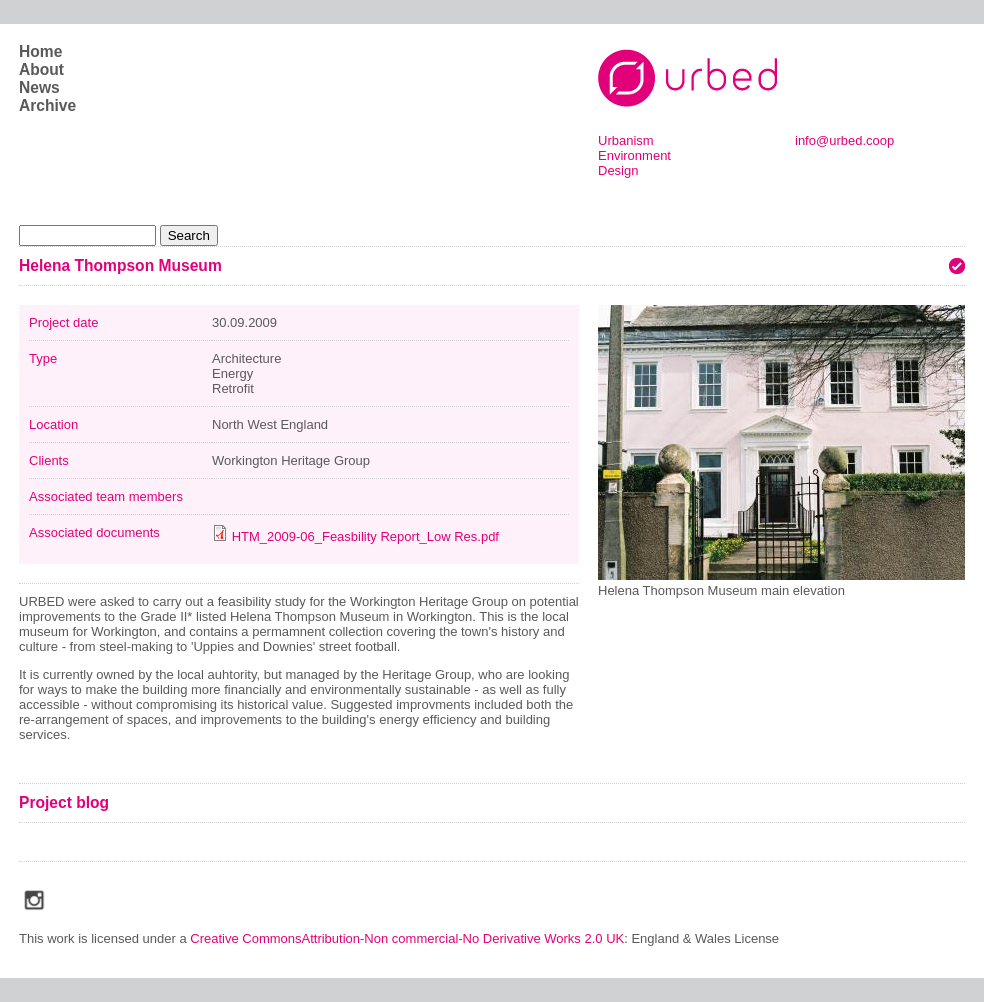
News (39, 87)
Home (40, 51)
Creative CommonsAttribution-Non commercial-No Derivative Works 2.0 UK (407, 938)
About (41, 69)
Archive (47, 105)
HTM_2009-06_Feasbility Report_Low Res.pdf (365, 536)
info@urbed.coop (844, 140)
